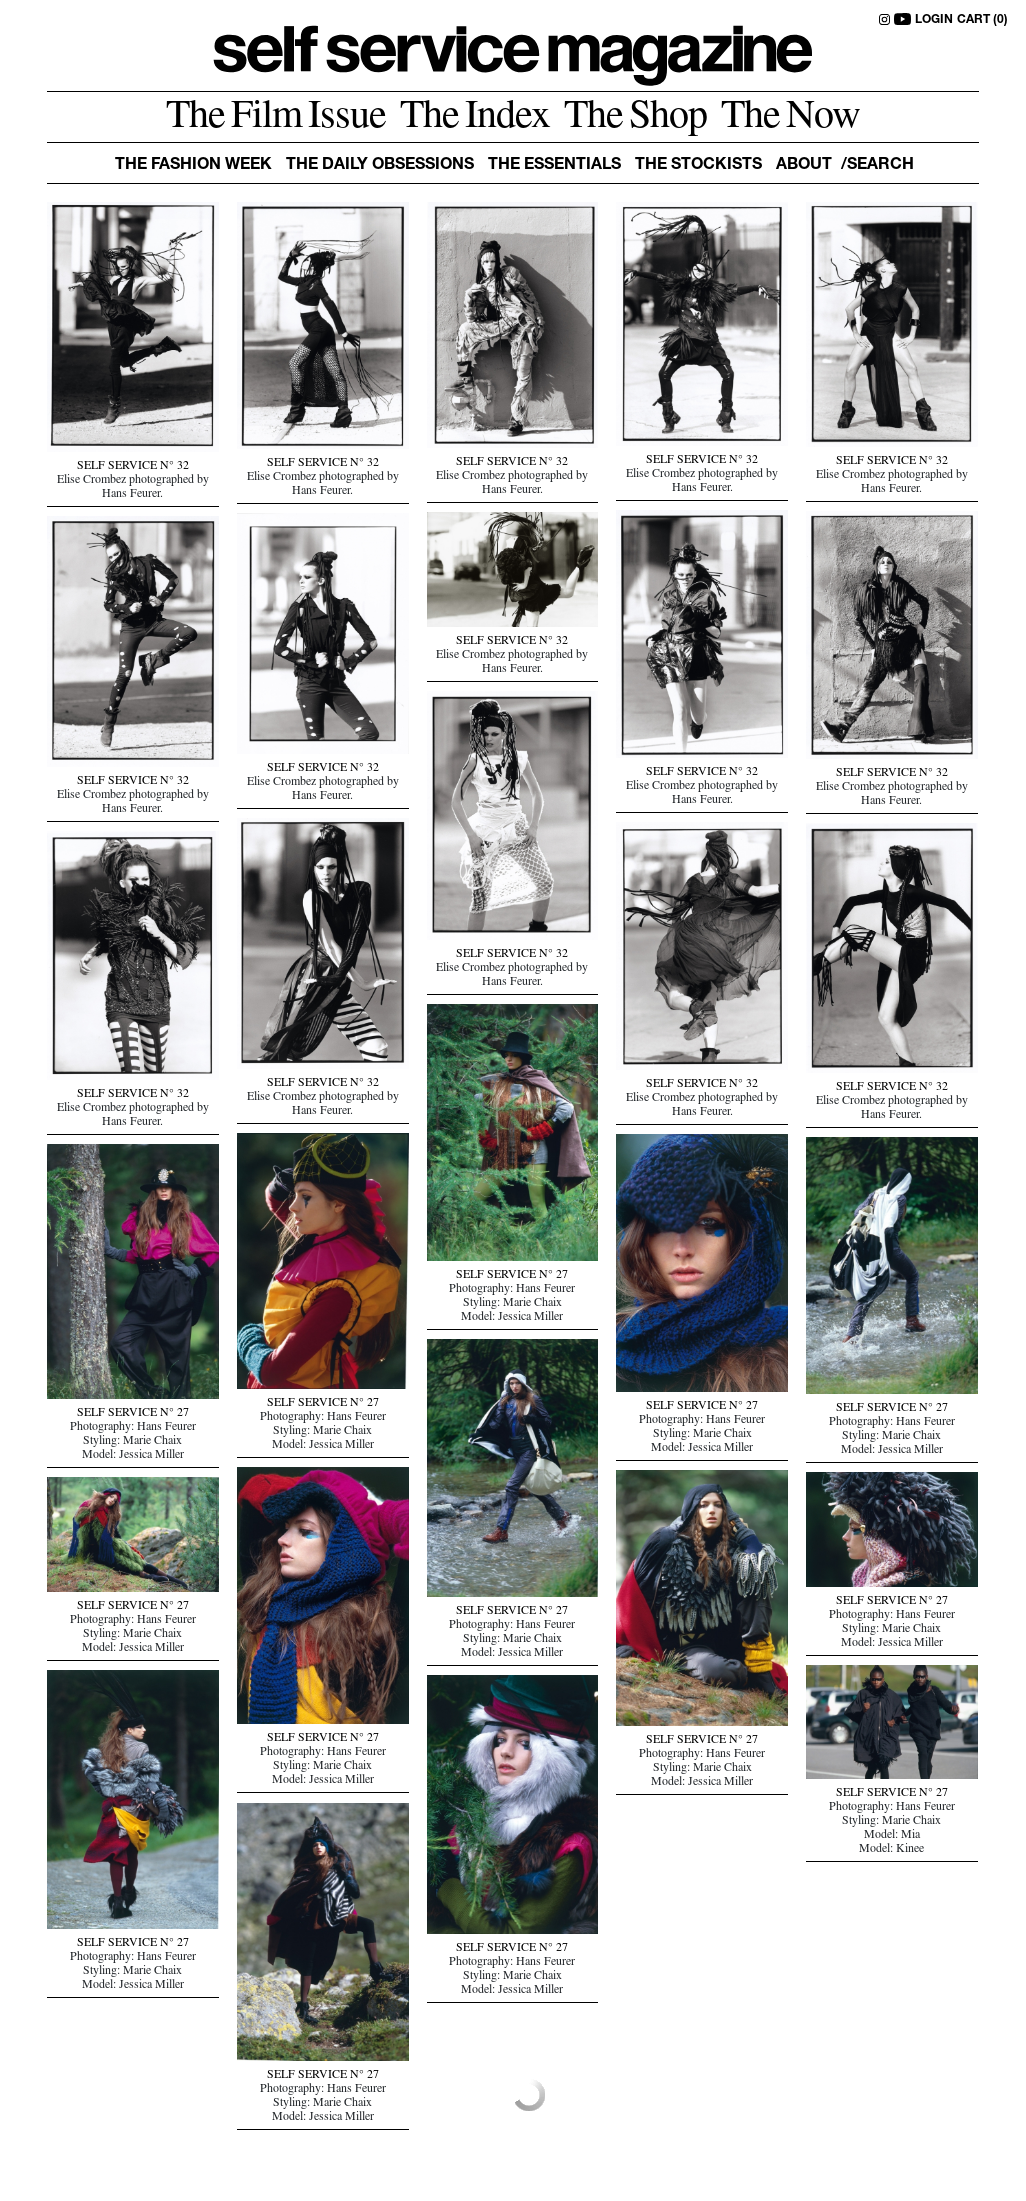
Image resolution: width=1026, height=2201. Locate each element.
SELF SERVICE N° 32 (133, 467)
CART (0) (982, 20)
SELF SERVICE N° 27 (512, 1276)
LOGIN (934, 20)
